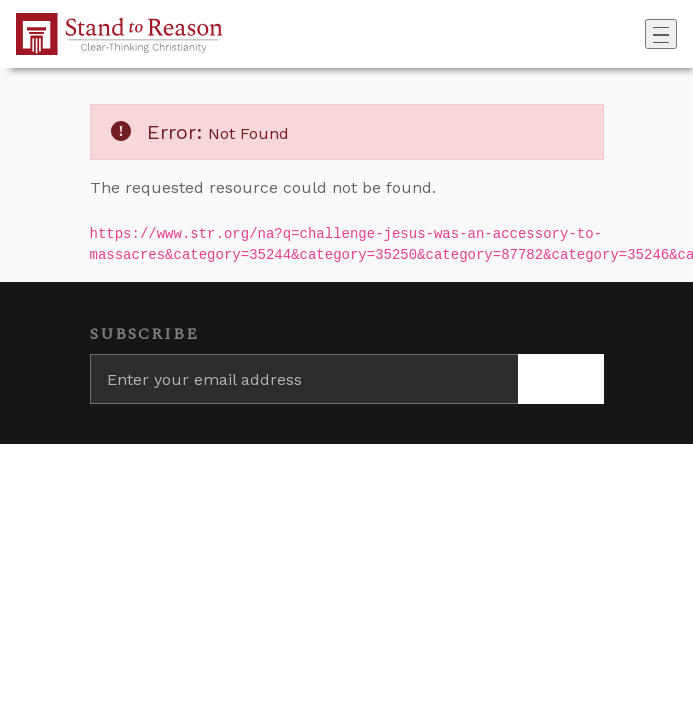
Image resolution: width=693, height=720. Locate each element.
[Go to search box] (639, 34)
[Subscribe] (561, 379)
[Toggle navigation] (661, 34)
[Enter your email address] (304, 379)
